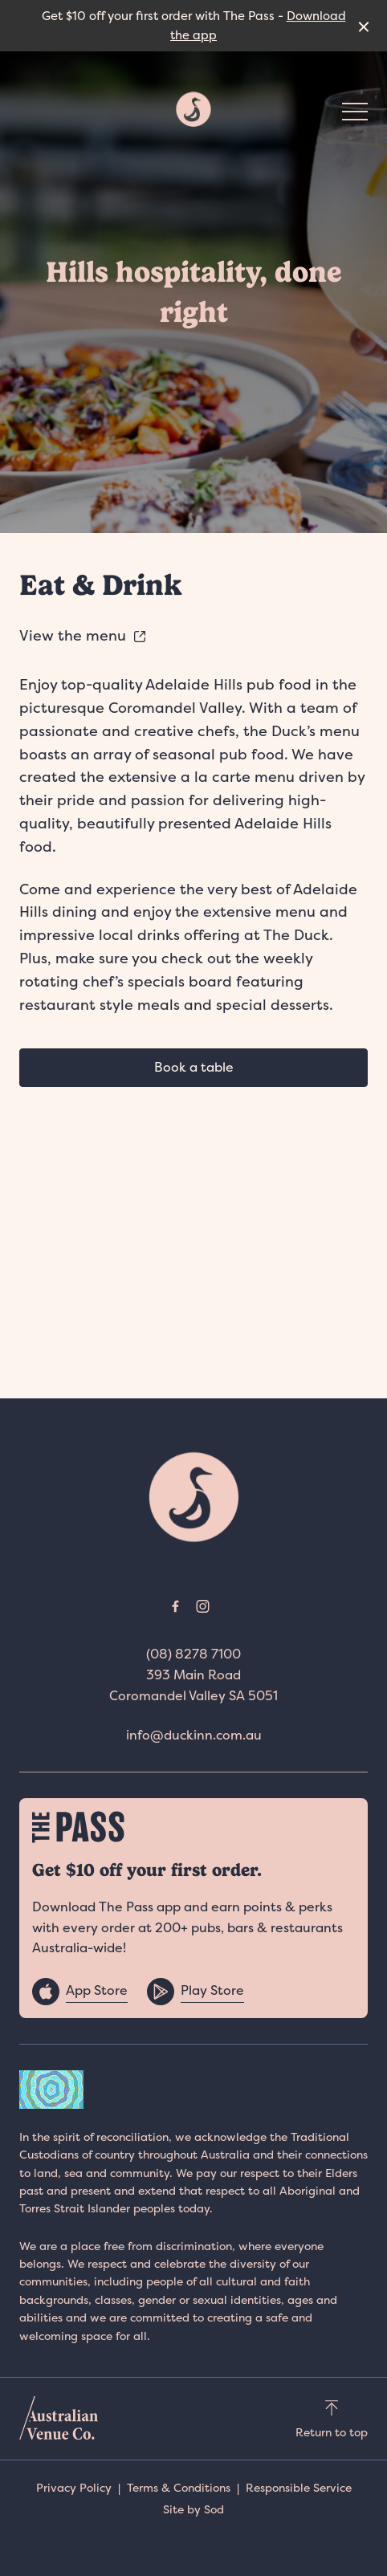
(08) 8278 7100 (193, 1653)
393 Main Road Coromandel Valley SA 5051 (193, 1685)
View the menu (83, 635)
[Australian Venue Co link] (58, 2418)
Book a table (194, 1067)
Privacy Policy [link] (74, 2487)
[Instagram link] (202, 1606)
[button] (355, 115)
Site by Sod (193, 2509)
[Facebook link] (175, 1606)
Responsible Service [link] (299, 2487)
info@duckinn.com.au (194, 1735)
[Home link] (193, 109)
